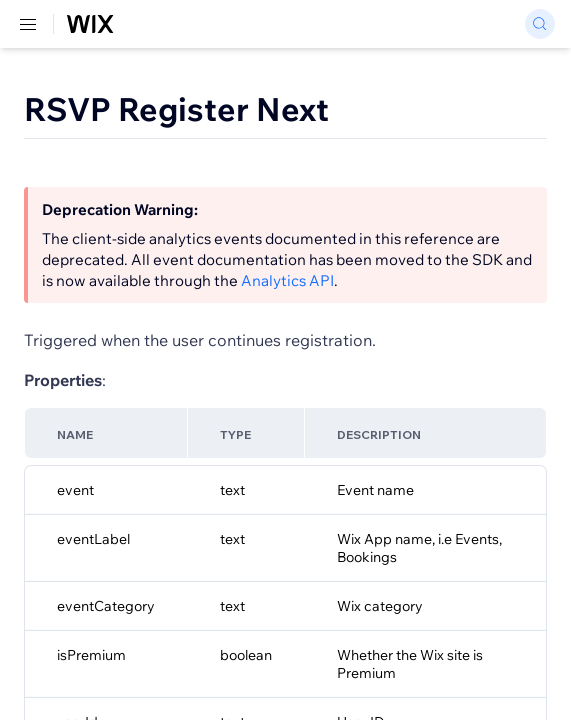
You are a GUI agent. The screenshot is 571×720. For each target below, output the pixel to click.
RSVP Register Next (176, 109)
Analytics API (287, 280)
